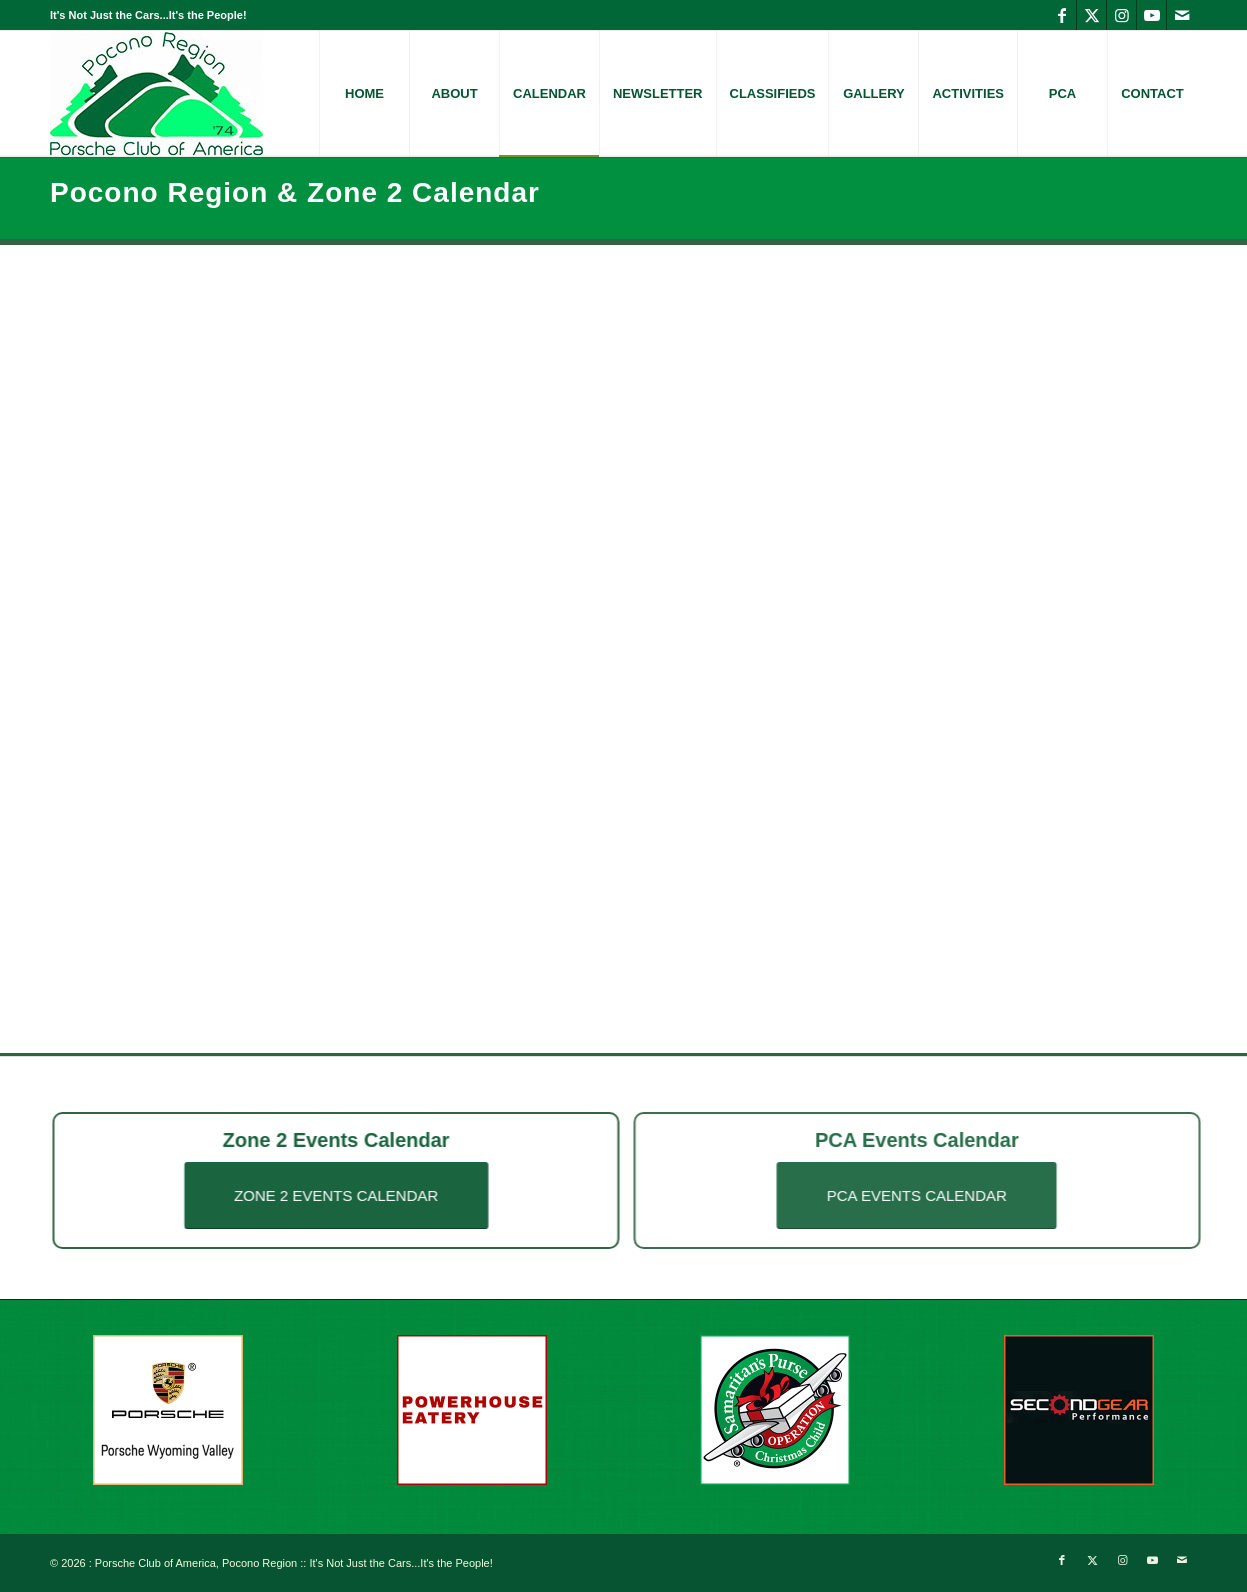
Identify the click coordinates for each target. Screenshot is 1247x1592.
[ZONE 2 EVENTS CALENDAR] (320, 1195)
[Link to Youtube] (1151, 15)
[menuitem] (364, 93)
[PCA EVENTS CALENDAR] (948, 1195)
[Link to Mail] (1182, 15)
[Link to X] (1091, 15)
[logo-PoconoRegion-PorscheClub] (156, 93)
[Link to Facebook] (1061, 15)
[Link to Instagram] (1121, 15)
